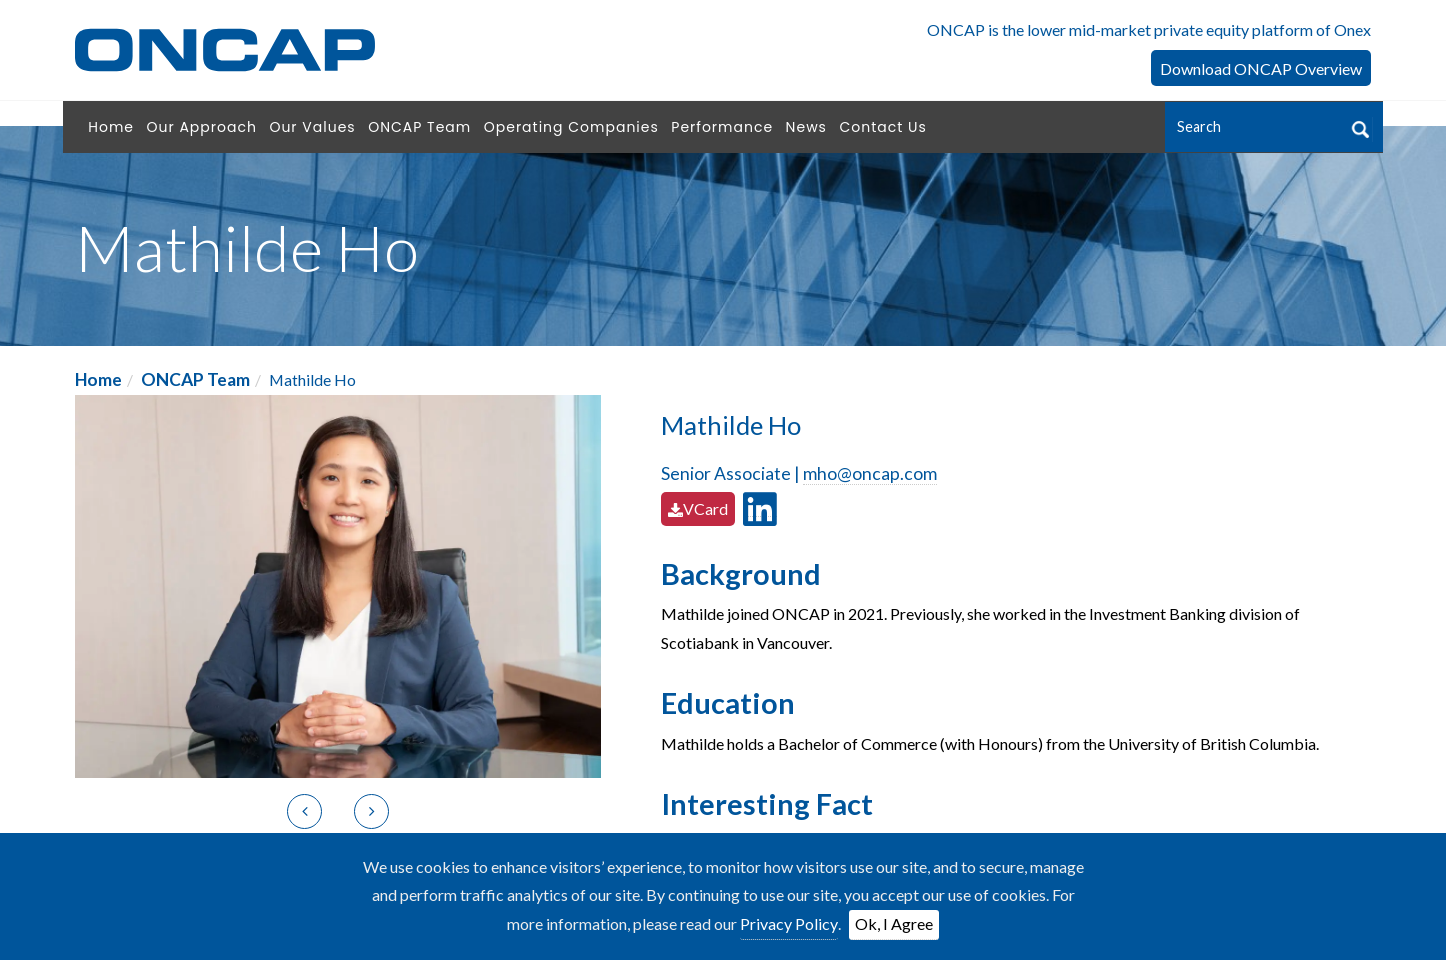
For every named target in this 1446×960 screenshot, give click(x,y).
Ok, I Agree (894, 923)
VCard (698, 508)
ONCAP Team (195, 379)
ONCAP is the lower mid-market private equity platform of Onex (1149, 29)
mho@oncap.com (870, 473)
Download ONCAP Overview (1261, 68)
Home (98, 379)
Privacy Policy (789, 923)
